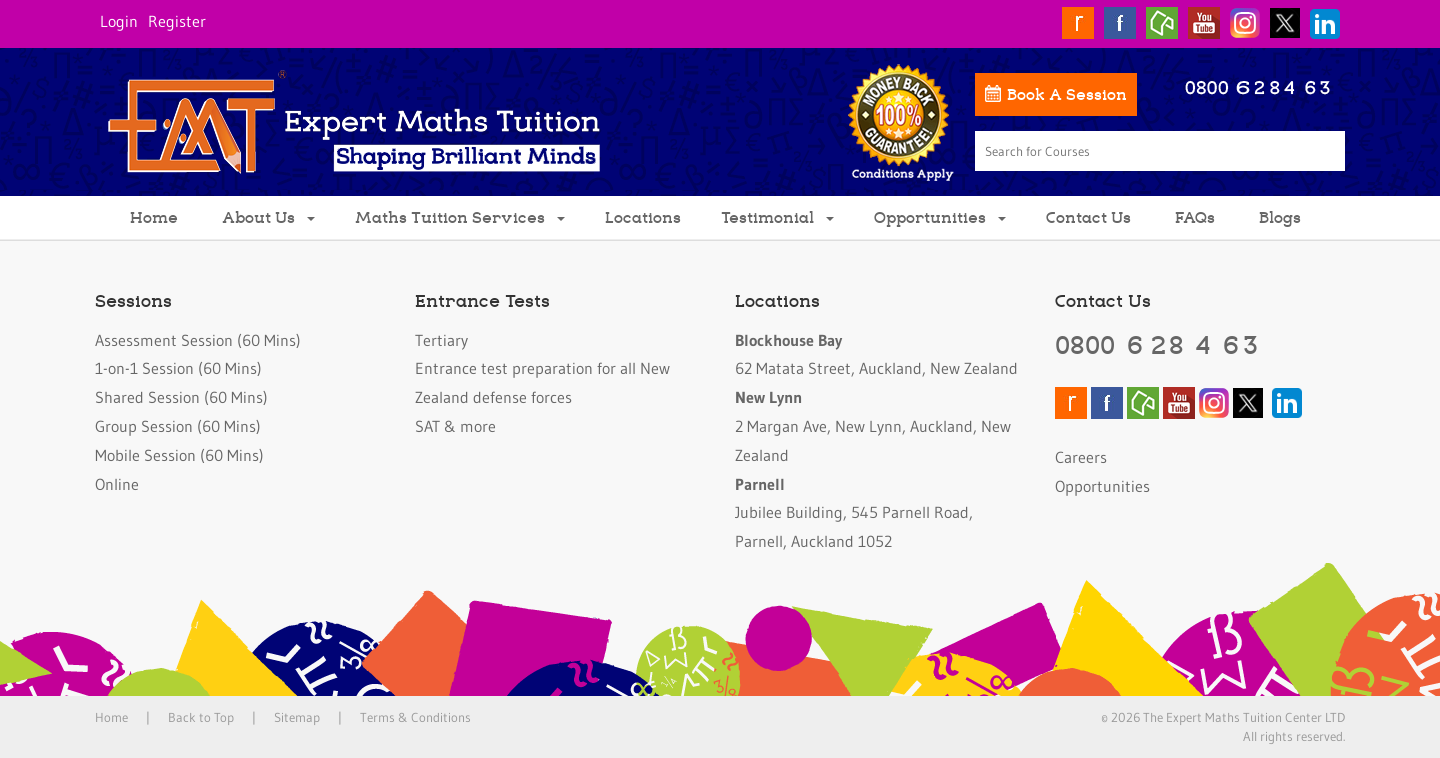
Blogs (1280, 216)
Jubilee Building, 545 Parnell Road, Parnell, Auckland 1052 (854, 513)
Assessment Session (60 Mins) (198, 340)
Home (154, 216)
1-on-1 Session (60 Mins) (178, 368)
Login (119, 21)
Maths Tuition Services (460, 216)
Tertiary (441, 340)
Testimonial (777, 216)
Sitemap (297, 717)
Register (177, 21)
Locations (643, 216)
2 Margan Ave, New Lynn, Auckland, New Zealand (873, 426)
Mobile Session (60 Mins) (179, 455)
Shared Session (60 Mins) (181, 397)
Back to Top (201, 717)
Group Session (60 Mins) (178, 426)
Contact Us (1088, 216)
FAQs (1195, 216)
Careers (1081, 457)
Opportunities (940, 216)
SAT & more (455, 426)
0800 (1158, 344)
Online (117, 484)
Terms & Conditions (415, 717)
